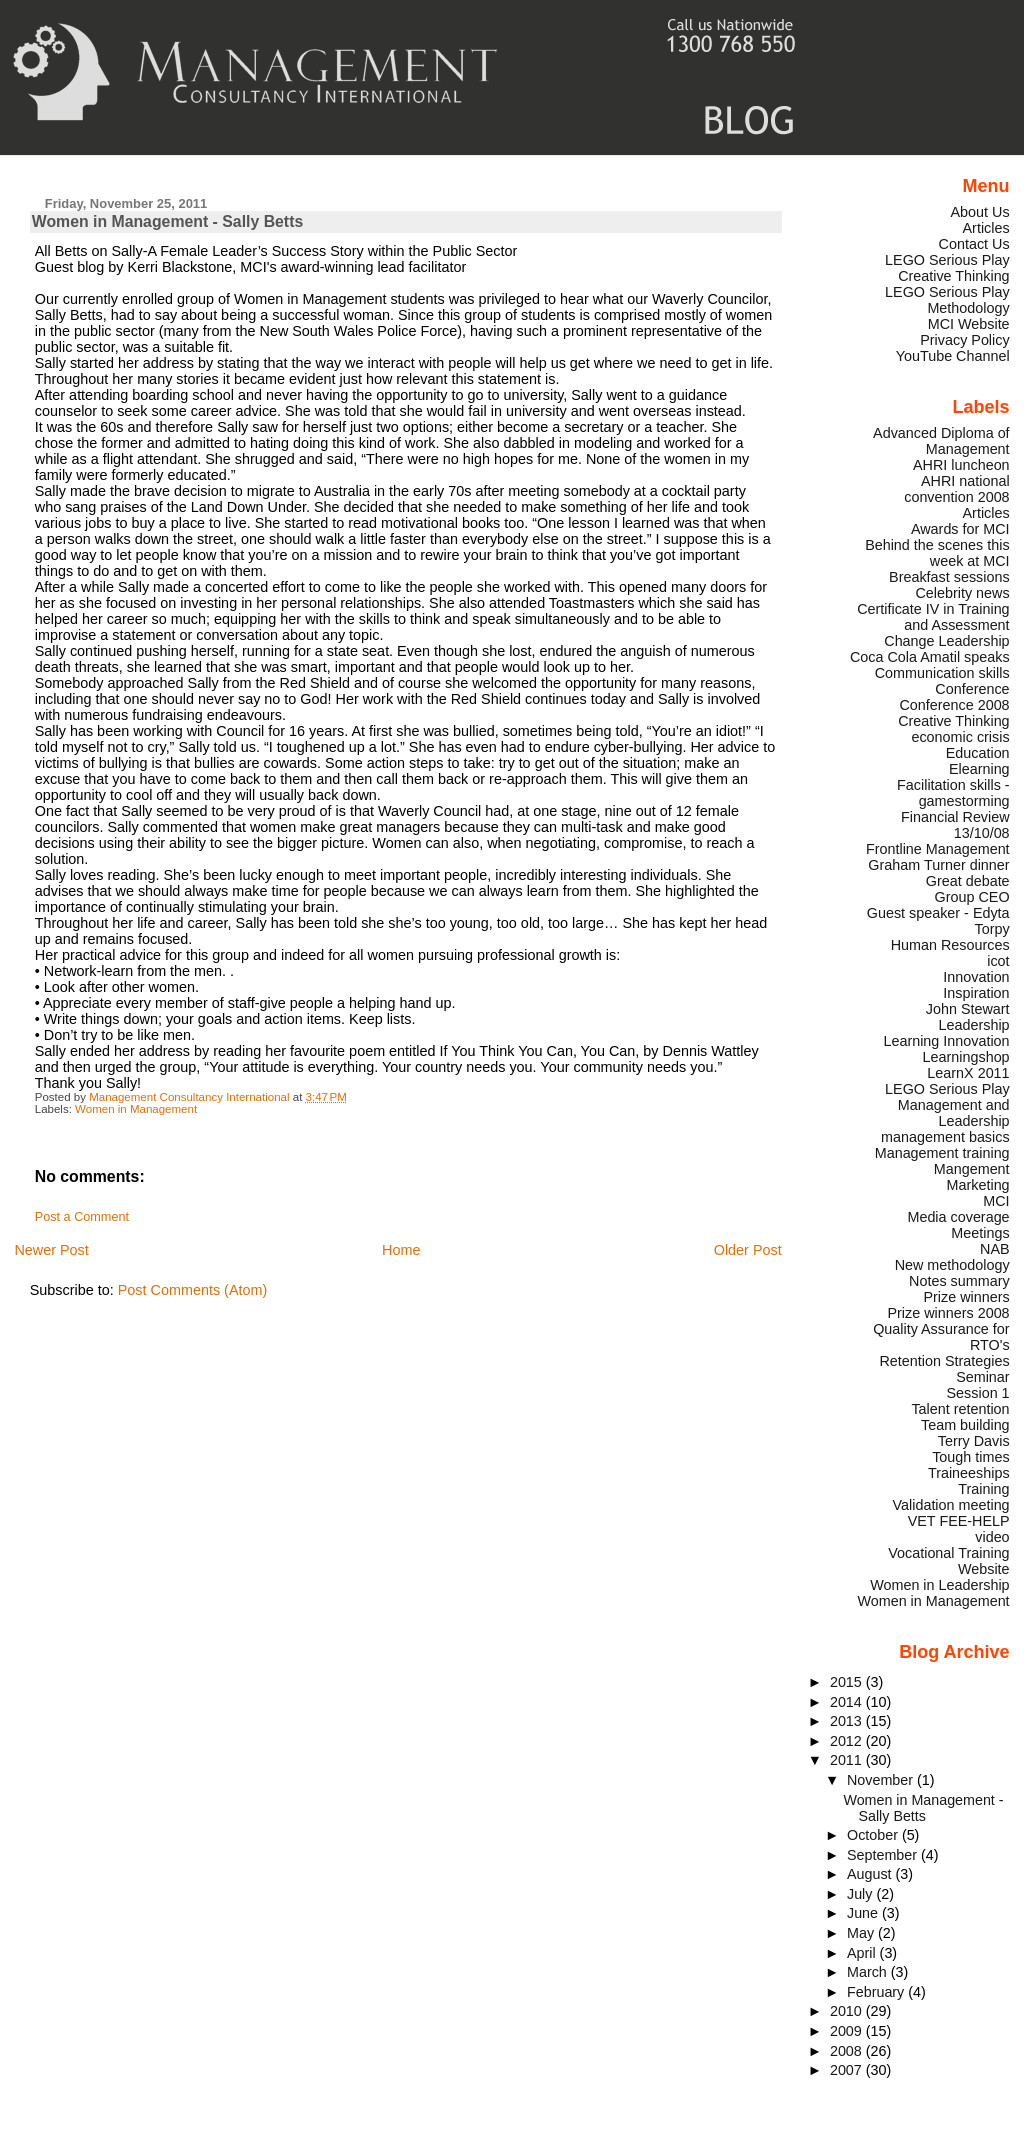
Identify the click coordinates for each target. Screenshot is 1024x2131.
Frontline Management (938, 849)
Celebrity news (962, 593)
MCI (996, 1201)
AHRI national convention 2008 (956, 489)
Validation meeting (951, 1505)
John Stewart (968, 1009)
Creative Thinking (953, 721)
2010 (848, 2011)
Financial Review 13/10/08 (955, 825)
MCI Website (969, 324)
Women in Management (136, 1109)
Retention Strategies (944, 1361)
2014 (848, 1702)
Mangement (972, 1169)
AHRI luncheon (961, 465)
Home (401, 1250)
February (877, 1992)
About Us (980, 212)
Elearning (979, 769)
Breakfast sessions (949, 577)
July (861, 1894)
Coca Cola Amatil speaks (930, 657)
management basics (945, 1137)
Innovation (976, 977)
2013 (848, 1721)
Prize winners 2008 (948, 1313)
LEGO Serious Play (947, 1089)
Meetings (980, 1233)
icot (998, 961)
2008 (848, 2051)
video (992, 1537)
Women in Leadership (939, 1585)
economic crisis (960, 737)
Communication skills (942, 673)
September (884, 1855)
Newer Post (51, 1250)
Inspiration (976, 993)
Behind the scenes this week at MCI (937, 553)
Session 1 (978, 1393)
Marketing (978, 1185)
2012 (848, 1741)
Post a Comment (82, 1217)
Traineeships (969, 1473)
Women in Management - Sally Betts (923, 1808)
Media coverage (958, 1217)
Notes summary (959, 1281)
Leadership (974, 1025)
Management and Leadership (954, 1113)
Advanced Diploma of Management (941, 441)
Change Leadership (946, 641)
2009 (848, 2031)
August (871, 1874)
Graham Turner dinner (938, 865)
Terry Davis (974, 1441)
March (869, 1972)
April (863, 1953)
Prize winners (966, 1297)
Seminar (982, 1377)
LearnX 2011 (968, 1073)
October (874, 1835)
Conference (972, 689)
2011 (848, 1760)
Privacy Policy (964, 340)
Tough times (970, 1457)
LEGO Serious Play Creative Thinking (947, 268)
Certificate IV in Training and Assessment (933, 617)
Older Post (748, 1250)
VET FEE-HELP (959, 1521)
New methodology (952, 1265)
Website (984, 1569)
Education (978, 753)
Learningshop (966, 1057)
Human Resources (950, 945)
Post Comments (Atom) (193, 1290)
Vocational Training (948, 1553)
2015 (848, 1682)
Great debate (968, 881)
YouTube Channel (953, 356)
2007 (848, 2070)
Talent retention (960, 1409)
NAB (995, 1249)
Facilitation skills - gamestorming (953, 793)
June (864, 1913)
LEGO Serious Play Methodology (947, 300)
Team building (965, 1425)
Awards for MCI (960, 529)
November (882, 1780)
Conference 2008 (954, 705)
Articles (986, 228)
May (862, 1933)
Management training (942, 1153)
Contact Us (974, 244)
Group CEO (972, 897)
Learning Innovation (946, 1041)
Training (983, 1489)
